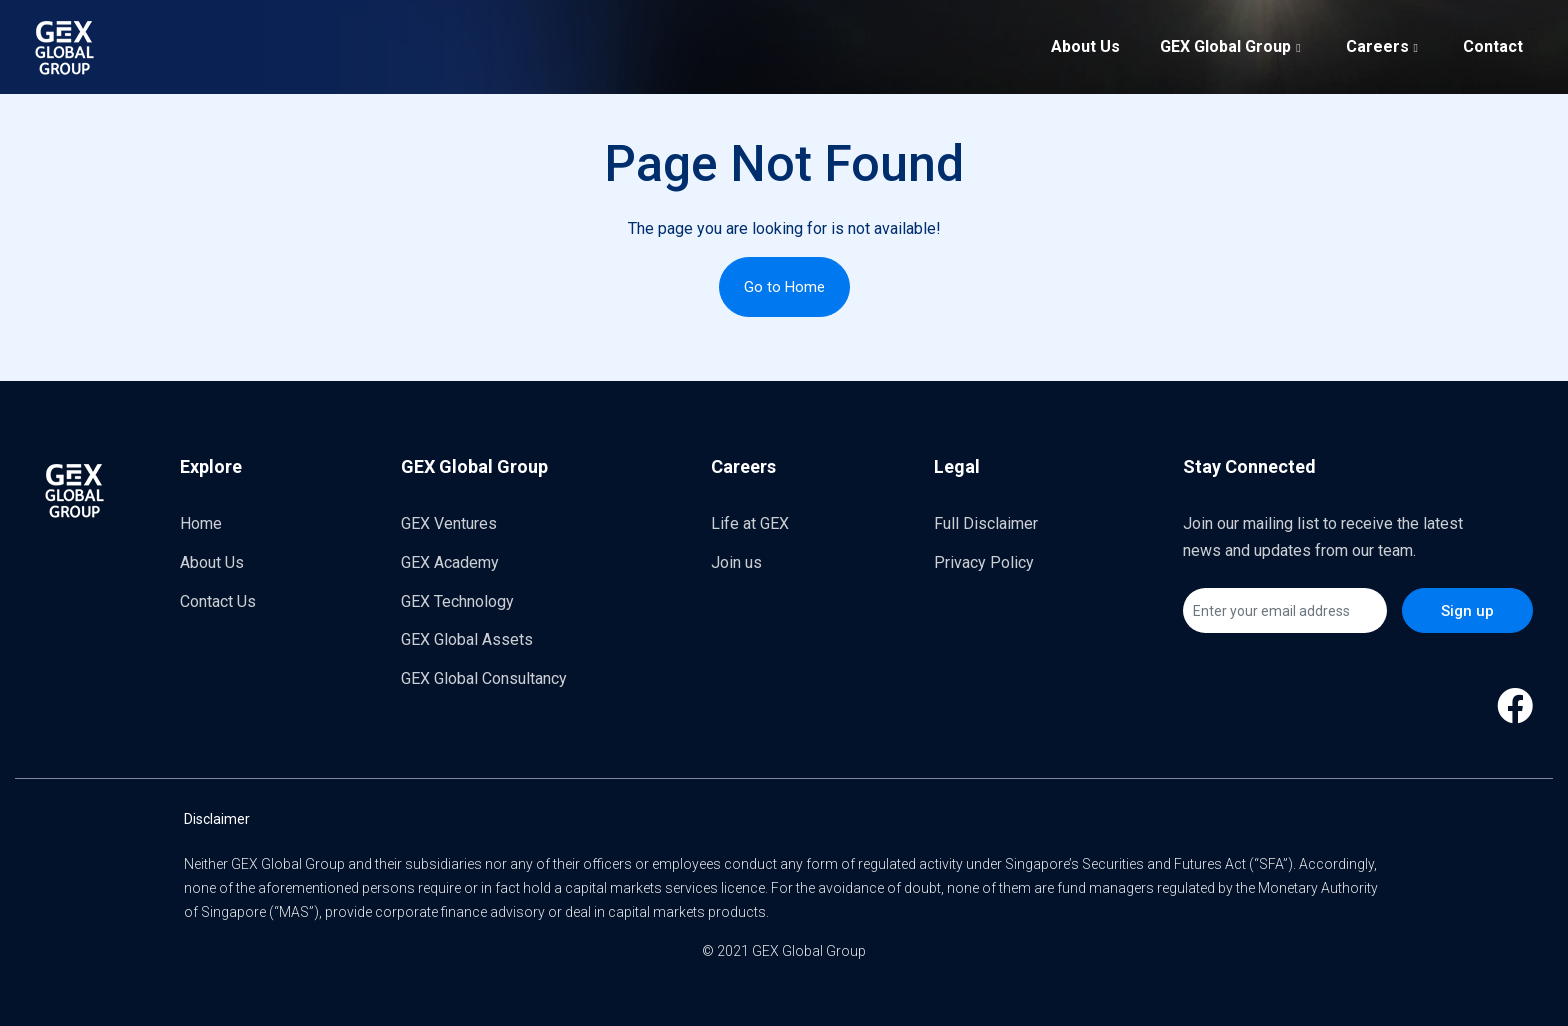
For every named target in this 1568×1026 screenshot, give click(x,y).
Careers (1384, 45)
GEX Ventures (449, 523)
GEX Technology (457, 601)
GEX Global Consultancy (484, 678)
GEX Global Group (1232, 45)
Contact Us (218, 601)
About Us (1085, 46)
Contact (1493, 46)
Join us (736, 562)
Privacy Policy (984, 562)
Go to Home (784, 287)
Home (201, 523)
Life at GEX (750, 523)
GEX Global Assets (467, 639)
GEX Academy (450, 562)
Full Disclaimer (986, 523)
